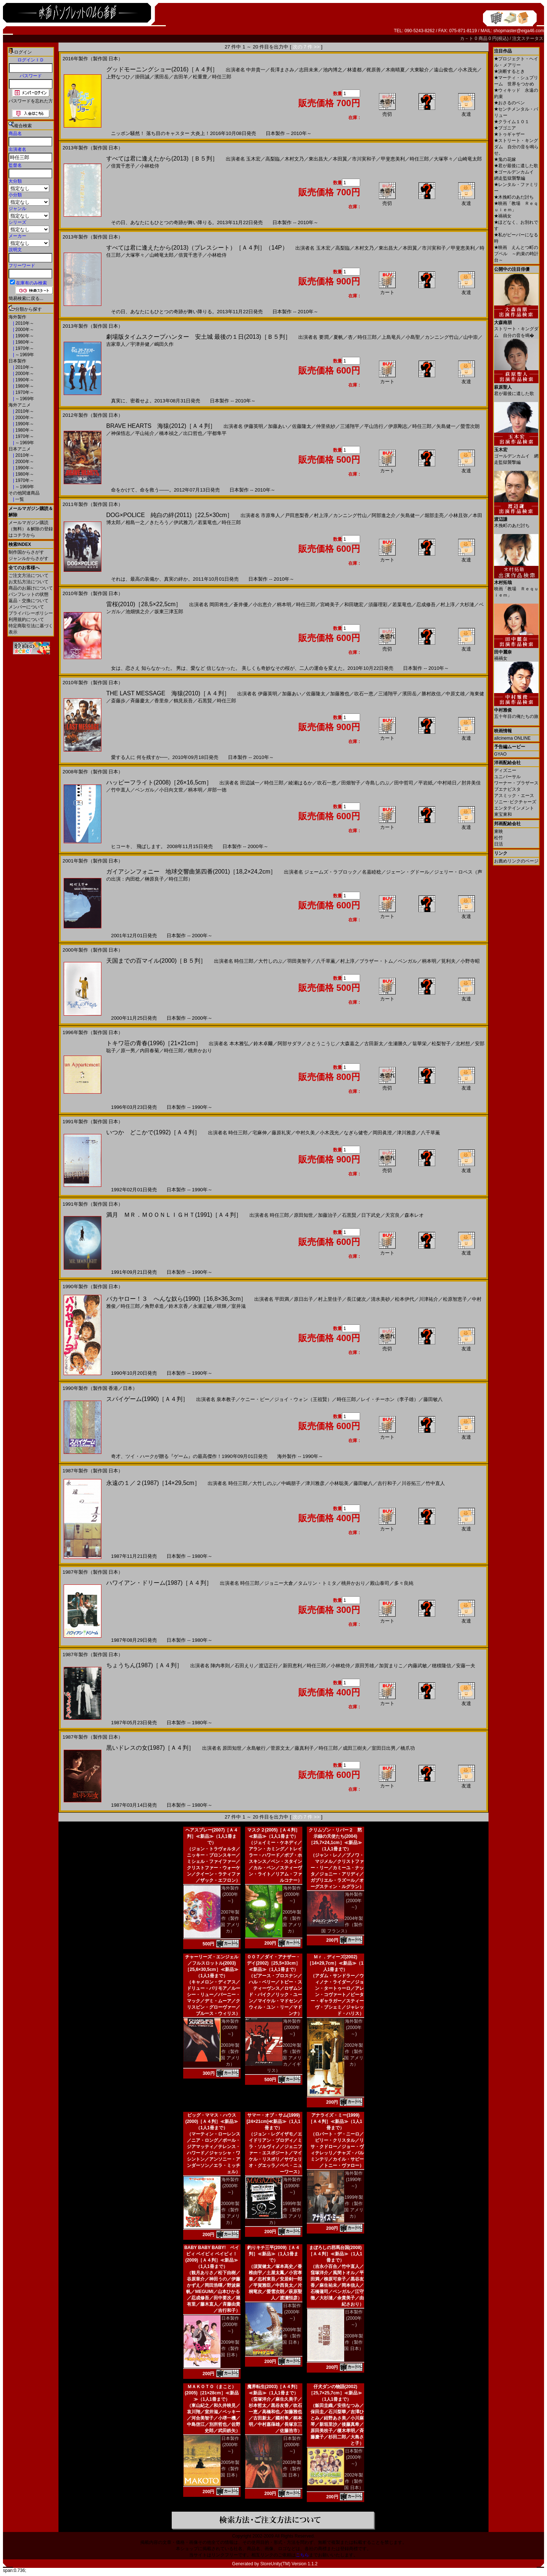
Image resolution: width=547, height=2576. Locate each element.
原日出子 (303, 1299)
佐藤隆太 (301, 426)
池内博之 (332, 69)
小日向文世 (171, 790)
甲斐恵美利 (393, 159)
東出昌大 (318, 159)
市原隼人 (270, 515)
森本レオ (414, 1215)
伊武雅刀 (183, 522)
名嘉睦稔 (371, 872)
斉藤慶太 (140, 700)
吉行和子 (387, 1483)
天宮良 (392, 1215)
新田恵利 (292, 1665)
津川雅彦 (406, 1132)
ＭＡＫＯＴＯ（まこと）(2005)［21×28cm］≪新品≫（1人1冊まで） (212, 2393)
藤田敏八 (433, 1399)
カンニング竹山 (442, 337)
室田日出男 (384, 1748)
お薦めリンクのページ (516, 861)
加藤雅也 (339, 693)
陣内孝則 (220, 1665)
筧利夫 (448, 961)
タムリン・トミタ (317, 1583)
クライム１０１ (511, 121)
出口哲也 (192, 433)
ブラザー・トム (376, 961)
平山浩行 (373, 426)
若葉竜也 (207, 522)
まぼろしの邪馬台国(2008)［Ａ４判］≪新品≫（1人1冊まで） (335, 2254)
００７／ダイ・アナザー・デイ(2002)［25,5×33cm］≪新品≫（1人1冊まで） (273, 1963)
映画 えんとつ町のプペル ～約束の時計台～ (516, 254)
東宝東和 (503, 814)
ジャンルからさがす (28, 558)
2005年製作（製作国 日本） (230, 2469)
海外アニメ (20, 405)
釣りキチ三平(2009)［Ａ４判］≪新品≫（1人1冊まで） (273, 2254)
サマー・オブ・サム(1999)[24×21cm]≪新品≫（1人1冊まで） (273, 2121)
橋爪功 (407, 1748)
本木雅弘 (239, 1043)
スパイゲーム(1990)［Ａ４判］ (147, 1399)
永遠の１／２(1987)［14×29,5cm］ (153, 1483)
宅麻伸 (259, 1132)
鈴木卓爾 (263, 1043)
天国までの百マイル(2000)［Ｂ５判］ (156, 961)
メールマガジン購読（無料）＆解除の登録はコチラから (31, 529)
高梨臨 (272, 159)
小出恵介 (262, 604)
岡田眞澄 (382, 1132)
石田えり (244, 1665)
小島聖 (413, 337)
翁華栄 (419, 1043)
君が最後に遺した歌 (516, 165)
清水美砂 (380, 1299)
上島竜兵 (391, 337)
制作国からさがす (26, 552)
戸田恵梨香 (297, 515)
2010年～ (24, 323)
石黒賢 (205, 700)
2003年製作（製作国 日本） (291, 2469)
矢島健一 (446, 426)
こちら (302, 2555)
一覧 (19, 499)
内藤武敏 (417, 1665)
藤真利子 (304, 1748)
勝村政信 (431, 693)
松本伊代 (404, 1299)
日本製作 (17, 361)
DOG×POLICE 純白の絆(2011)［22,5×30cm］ (169, 515)
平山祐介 (144, 433)
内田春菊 (149, 1050)
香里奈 (161, 700)
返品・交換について (28, 600)
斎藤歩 (118, 700)
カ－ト (467, 38)
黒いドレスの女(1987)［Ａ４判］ (150, 1748)
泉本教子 (226, 1399)
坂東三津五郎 (168, 611)
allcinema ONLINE (512, 738)
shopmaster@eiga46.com (518, 30)
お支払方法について (28, 581)
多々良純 (403, 1583)
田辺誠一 (249, 783)
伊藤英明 (253, 426)
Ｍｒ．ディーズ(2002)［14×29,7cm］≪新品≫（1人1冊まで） (335, 1963)
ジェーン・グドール (407, 872)
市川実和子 (364, 159)
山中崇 (470, 337)
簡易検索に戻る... (26, 298)
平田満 (282, 1299)
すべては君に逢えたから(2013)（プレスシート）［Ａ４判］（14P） (197, 247)
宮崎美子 (329, 604)
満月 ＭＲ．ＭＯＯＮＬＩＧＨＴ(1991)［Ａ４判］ (174, 1215)
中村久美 (305, 1132)
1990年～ (24, 335)
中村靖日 (447, 783)
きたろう (159, 522)
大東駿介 (419, 69)
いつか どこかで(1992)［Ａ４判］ (153, 1132)
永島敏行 (256, 1748)
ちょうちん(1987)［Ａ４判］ (144, 1665)
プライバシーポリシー (31, 613)
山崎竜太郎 (470, 159)
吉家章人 (115, 344)
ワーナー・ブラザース (516, 783)
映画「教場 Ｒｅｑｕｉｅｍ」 (516, 586)
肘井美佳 (471, 783)
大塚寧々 (443, 159)
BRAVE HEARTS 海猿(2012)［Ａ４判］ (161, 426)
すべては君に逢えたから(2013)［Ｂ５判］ (162, 158)
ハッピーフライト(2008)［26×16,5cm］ (159, 782)
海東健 (477, 693)
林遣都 (354, 69)
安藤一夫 (465, 1665)
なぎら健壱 (356, 1132)
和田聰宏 (353, 604)
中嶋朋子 (291, 1483)
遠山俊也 (443, 69)
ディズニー (505, 770)
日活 (498, 844)
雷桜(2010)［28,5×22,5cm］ (143, 604)
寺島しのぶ (377, 783)
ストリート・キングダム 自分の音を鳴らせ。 (516, 147)
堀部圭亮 (434, 515)
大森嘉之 (349, 1043)
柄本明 (284, 604)
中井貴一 (255, 69)
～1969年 (24, 354)
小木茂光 (467, 69)
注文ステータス (527, 38)
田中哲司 (403, 783)
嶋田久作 (164, 344)
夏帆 (338, 337)
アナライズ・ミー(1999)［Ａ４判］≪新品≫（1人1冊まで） (335, 2121)
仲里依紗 (325, 426)
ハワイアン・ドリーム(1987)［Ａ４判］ (159, 1583)
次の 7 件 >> (306, 47)
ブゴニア (505, 128)
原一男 (128, 1050)
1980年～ (24, 342)
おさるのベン (509, 102)
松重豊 (200, 77)
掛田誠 (142, 77)
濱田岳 (161, 77)
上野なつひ (118, 77)
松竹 (498, 837)
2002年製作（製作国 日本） (353, 2481)
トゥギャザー (509, 134)
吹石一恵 (363, 693)
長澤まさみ (282, 69)
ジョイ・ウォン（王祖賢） (303, 1399)
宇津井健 (140, 344)
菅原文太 (280, 1748)
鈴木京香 (178, 1306)
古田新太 (373, 1043)
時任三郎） (181, 879)
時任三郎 (221, 77)
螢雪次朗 (470, 426)
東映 (498, 831)
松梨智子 (441, 1043)
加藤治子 (327, 1215)
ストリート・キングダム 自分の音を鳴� (516, 326)
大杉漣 (467, 604)
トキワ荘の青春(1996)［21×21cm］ (153, 1043)
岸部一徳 (216, 790)
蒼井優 (241, 604)
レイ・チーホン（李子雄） (390, 1399)
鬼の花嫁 (505, 159)
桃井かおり (200, 1050)
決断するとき (509, 71)
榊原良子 (154, 879)
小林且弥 (458, 515)
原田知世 (303, 1215)
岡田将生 (219, 604)
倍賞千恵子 (123, 166)
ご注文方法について (28, 575)
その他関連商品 (24, 493)
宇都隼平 (216, 433)
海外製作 (17, 317)
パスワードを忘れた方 (31, 101)
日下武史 (370, 1215)
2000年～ (24, 329)
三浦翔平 (349, 426)
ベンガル (144, 790)
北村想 (463, 1043)
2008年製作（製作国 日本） (353, 2342)
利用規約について (26, 619)
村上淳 (321, 515)
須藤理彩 (377, 604)
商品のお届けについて (31, 588)
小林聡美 (339, 1483)
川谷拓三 (411, 1483)
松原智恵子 (455, 1299)
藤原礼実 (281, 1132)
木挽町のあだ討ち (514, 197)
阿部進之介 (384, 515)
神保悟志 (120, 433)
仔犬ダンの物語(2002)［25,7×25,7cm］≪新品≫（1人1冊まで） (335, 2393)
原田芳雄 (364, 1665)
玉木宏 (253, 159)
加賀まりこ (391, 1665)
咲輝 (221, 1306)
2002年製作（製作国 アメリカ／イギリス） (284, 2058)
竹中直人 (120, 790)
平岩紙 (425, 783)
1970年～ (24, 348)
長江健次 (356, 1299)
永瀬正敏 (202, 1306)
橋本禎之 (168, 433)
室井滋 (238, 1306)
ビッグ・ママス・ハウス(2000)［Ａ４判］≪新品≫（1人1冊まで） (211, 2121)
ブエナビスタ (507, 789)
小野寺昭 (470, 961)
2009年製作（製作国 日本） (230, 2348)
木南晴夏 (395, 69)
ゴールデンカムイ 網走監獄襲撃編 (516, 453)
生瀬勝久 (397, 1043)
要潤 (324, 337)
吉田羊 (181, 77)
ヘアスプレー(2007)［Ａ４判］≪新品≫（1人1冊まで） (211, 1836)
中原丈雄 (455, 693)
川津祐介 (428, 1299)
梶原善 (373, 69)
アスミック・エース (514, 795)
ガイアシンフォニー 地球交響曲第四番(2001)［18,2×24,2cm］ (191, 871)
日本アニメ (20, 449)
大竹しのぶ (270, 961)
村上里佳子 (330, 1299)
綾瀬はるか (300, 783)
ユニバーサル (507, 776)
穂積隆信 (441, 1665)
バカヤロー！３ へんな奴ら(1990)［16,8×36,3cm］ (176, 1299)
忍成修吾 (426, 604)
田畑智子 (350, 783)
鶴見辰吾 (183, 700)
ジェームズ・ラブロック (330, 872)
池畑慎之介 (137, 611)
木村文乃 (294, 159)
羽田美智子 (299, 961)
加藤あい (277, 426)
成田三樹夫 (355, 1748)
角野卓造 (154, 1306)
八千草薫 (325, 961)
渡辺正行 (268, 1665)
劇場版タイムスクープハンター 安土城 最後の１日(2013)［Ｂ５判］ (198, 337)
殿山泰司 (379, 1583)
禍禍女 (502, 216)
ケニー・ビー (255, 1399)
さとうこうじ (320, 1043)
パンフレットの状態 (28, 594)
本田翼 (340, 159)
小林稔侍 (149, 166)
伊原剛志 (397, 426)
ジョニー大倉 (278, 1583)
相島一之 (135, 522)
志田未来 (308, 69)
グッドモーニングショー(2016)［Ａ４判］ (162, 69)
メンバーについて (26, 607)
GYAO (500, 754)
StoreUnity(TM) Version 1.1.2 (289, 2563)
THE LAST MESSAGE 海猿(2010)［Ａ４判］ (168, 693)
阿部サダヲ (290, 1043)
